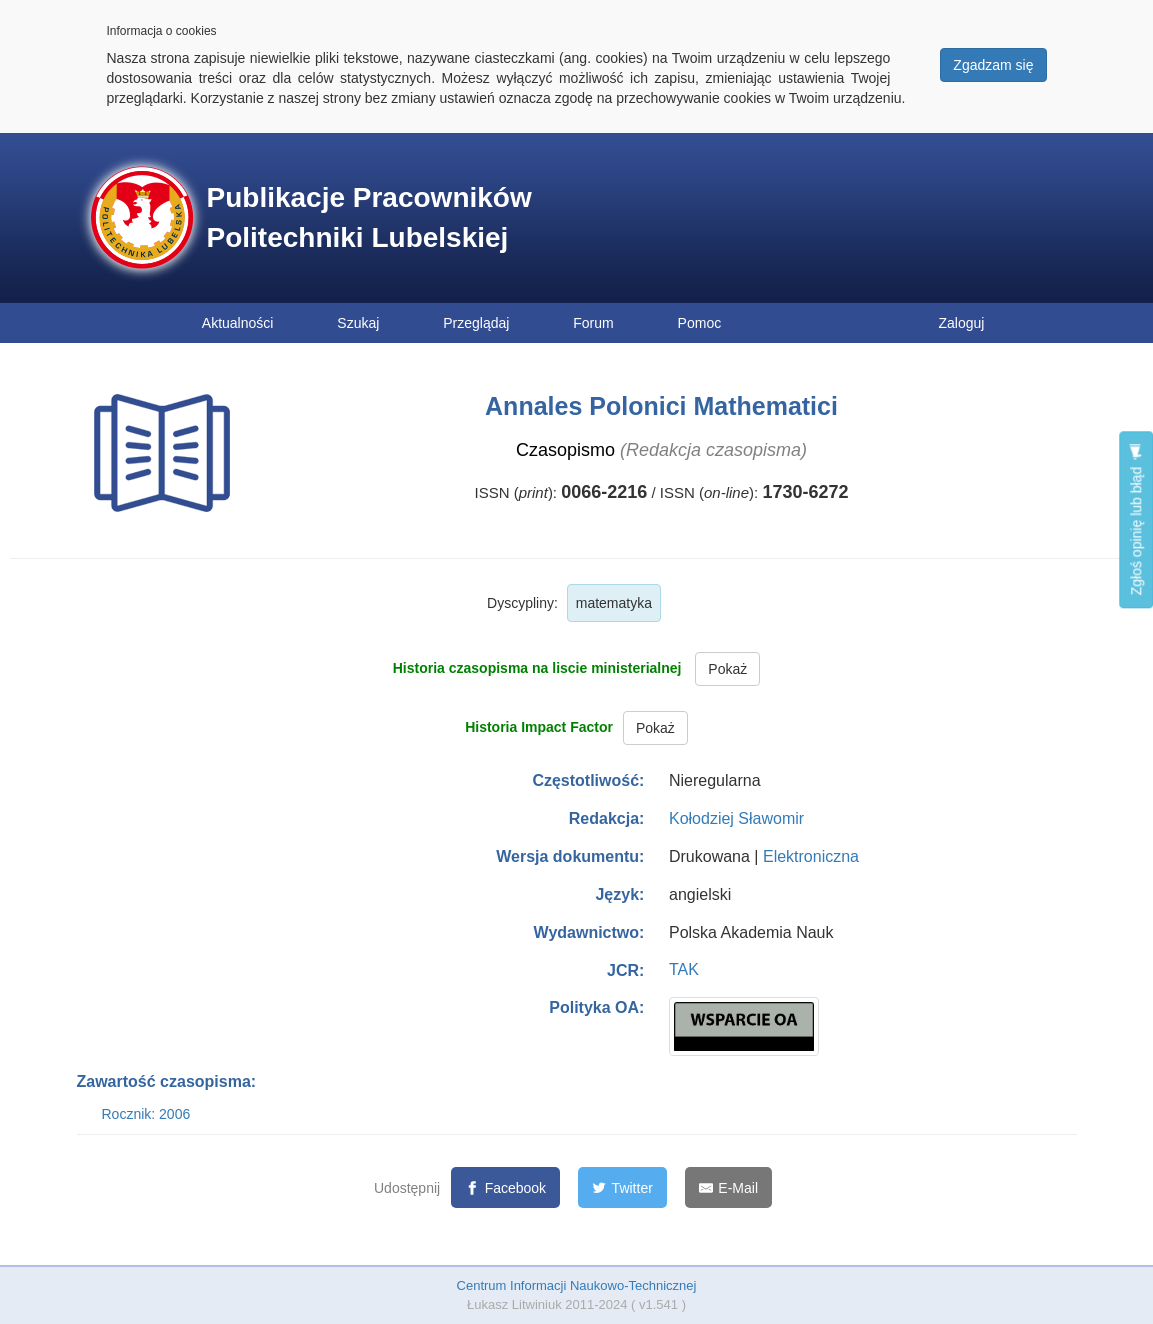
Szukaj (358, 323)
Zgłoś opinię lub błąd (1136, 519)
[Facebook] (505, 1187)
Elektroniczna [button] (811, 856)
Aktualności (238, 323)
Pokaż (727, 669)
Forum (593, 323)
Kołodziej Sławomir (736, 818)
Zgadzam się (993, 65)
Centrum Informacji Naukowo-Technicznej (577, 1285)
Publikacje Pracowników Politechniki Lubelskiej (369, 217)
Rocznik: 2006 (146, 1114)
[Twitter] (622, 1187)
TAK (684, 969)
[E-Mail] (728, 1187)
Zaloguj (962, 323)
